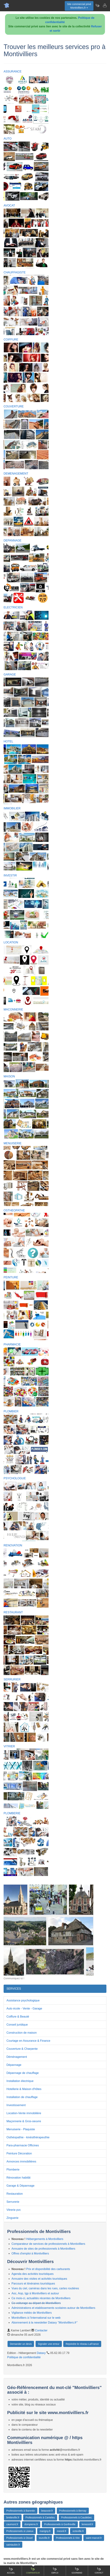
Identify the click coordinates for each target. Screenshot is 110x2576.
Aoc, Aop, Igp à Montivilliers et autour (35, 2293)
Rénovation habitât (18, 2177)
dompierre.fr (31, 2524)
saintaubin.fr (13, 2544)
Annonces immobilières (21, 2161)
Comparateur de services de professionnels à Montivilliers (48, 2243)
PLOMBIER (11, 1411)
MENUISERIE (13, 1143)
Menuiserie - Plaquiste (20, 2129)
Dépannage (13, 2064)
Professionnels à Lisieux (19, 2531)
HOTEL (8, 741)
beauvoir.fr (47, 2510)
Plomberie (12, 2169)
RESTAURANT (13, 1612)
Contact (99, 2570)
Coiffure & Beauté (17, 2016)
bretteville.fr (12, 2517)
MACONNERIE (13, 1009)
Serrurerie (12, 2201)
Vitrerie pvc (13, 2209)
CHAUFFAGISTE (15, 272)
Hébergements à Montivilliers (44, 2238)
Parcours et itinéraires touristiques (33, 2283)
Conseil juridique (17, 2024)
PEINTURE (11, 1277)
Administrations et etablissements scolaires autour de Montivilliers (53, 2307)
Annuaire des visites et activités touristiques (39, 2278)
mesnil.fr (61, 2531)
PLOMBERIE (12, 1813)
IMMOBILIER (12, 808)
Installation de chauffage (22, 2097)
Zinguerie (12, 2217)
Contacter (41, 2330)
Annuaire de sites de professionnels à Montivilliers (43, 2248)
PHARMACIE (12, 1344)
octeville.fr (78, 2531)
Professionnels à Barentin (20, 2510)
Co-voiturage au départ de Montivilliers (36, 2303)
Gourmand (77, 2570)
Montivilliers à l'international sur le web (36, 2317)
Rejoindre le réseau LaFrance (82, 2343)
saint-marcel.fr (94, 2537)
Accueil (11, 2570)
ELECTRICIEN (13, 607)
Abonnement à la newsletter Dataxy (44, 2322)
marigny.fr (45, 2531)
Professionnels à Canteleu (40, 2517)
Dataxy (41, 2352)
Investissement (16, 2105)
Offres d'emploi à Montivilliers (30, 2253)
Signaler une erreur (48, 2343)
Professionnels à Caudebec (76, 2517)
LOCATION (11, 942)
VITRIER (9, 1746)
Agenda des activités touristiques (33, 2273)
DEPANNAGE (12, 540)
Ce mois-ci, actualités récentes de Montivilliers (41, 2298)
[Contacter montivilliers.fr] (104, 5)
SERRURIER (12, 1679)
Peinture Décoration (19, 2153)
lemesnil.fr (87, 2524)
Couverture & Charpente (22, 2048)
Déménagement (16, 2056)
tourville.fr (44, 2537)
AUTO (8, 138)
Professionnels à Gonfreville (59, 2524)
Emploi (55, 2570)
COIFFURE (11, 339)
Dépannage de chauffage (22, 2072)
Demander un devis (21, 2343)
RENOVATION (13, 1545)
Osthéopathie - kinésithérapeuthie (27, 2137)
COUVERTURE (14, 406)
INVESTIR (10, 875)
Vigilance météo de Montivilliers (32, 2312)
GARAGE (10, 674)
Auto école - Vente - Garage (24, 2008)
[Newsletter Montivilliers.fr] (97, 5)
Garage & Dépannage (20, 2185)
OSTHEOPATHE (14, 1210)
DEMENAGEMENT (16, 473)
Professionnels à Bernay (72, 2510)
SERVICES (13, 1988)
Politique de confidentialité (24, 2357)
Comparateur (33, 2570)
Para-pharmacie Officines (22, 2145)
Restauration (14, 2193)
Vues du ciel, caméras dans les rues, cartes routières (45, 2288)
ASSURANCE (13, 71)
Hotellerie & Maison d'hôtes (23, 2089)
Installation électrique (19, 2080)
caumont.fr (12, 2524)
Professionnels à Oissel (19, 2537)
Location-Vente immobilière (23, 2113)
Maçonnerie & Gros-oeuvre (23, 2121)
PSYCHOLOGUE (15, 1478)
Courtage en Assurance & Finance (28, 2040)
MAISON (9, 1076)
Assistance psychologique (23, 2000)
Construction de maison (21, 2032)
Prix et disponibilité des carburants (48, 2269)
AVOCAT (9, 205)
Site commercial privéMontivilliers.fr (79, 6)
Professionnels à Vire (68, 2537)
